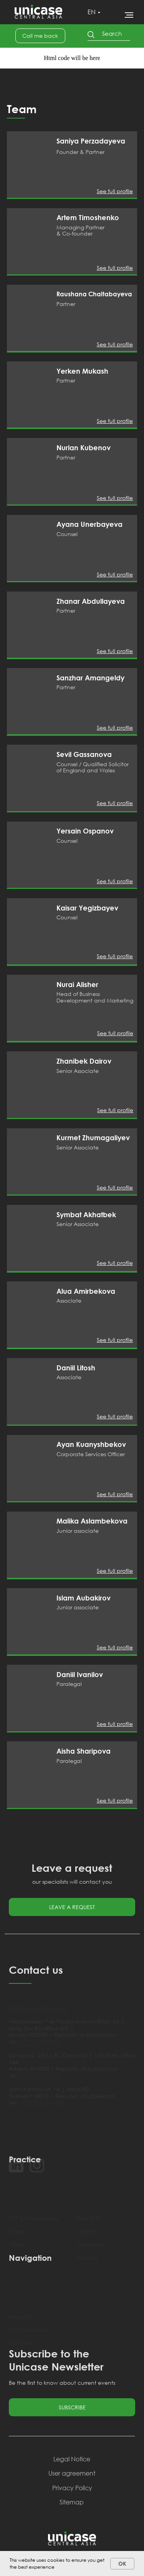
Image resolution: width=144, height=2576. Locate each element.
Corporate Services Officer (90, 1454)
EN (92, 12)
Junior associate (77, 1530)
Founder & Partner (80, 152)
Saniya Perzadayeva (90, 141)
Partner (65, 304)
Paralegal (69, 1684)
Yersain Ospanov (85, 831)
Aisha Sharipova (83, 1751)
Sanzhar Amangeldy (90, 677)
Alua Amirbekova (85, 1291)
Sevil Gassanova (84, 754)
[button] (40, 35)
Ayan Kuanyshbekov (91, 1444)
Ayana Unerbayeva (89, 524)
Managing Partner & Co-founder (80, 230)
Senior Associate (77, 1070)
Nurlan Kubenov (83, 447)
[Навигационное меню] (129, 15)
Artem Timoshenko (87, 217)
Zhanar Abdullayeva (90, 601)
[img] (29, 164)
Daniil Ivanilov (79, 1674)
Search (112, 33)
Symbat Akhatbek (86, 1214)
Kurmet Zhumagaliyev (93, 1137)
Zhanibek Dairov (83, 1061)
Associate (68, 1300)
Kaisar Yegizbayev (87, 908)
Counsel (67, 534)
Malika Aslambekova (91, 1521)
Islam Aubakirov (83, 1598)
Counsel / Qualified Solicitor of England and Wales (92, 767)
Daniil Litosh (75, 1367)
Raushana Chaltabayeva (94, 294)
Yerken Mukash (82, 371)
